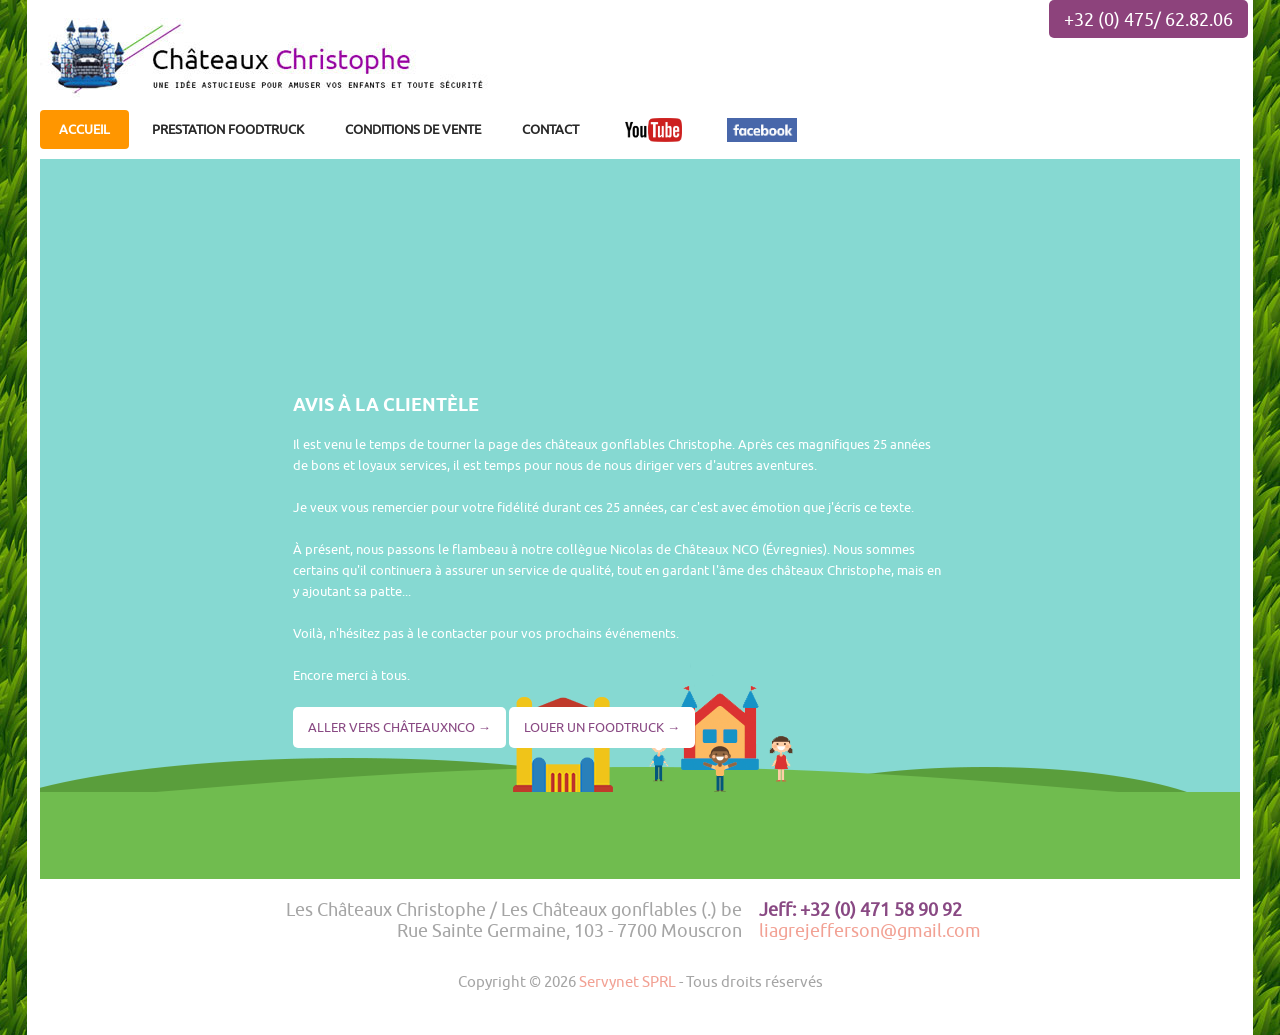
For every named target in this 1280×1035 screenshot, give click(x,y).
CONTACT (550, 129)
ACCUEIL (84, 129)
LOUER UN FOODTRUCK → (602, 727)
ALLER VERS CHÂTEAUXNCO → (399, 727)
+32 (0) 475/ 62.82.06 (1148, 19)
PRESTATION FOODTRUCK (228, 129)
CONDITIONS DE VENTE (413, 129)
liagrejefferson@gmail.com (870, 930)
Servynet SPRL (627, 981)
